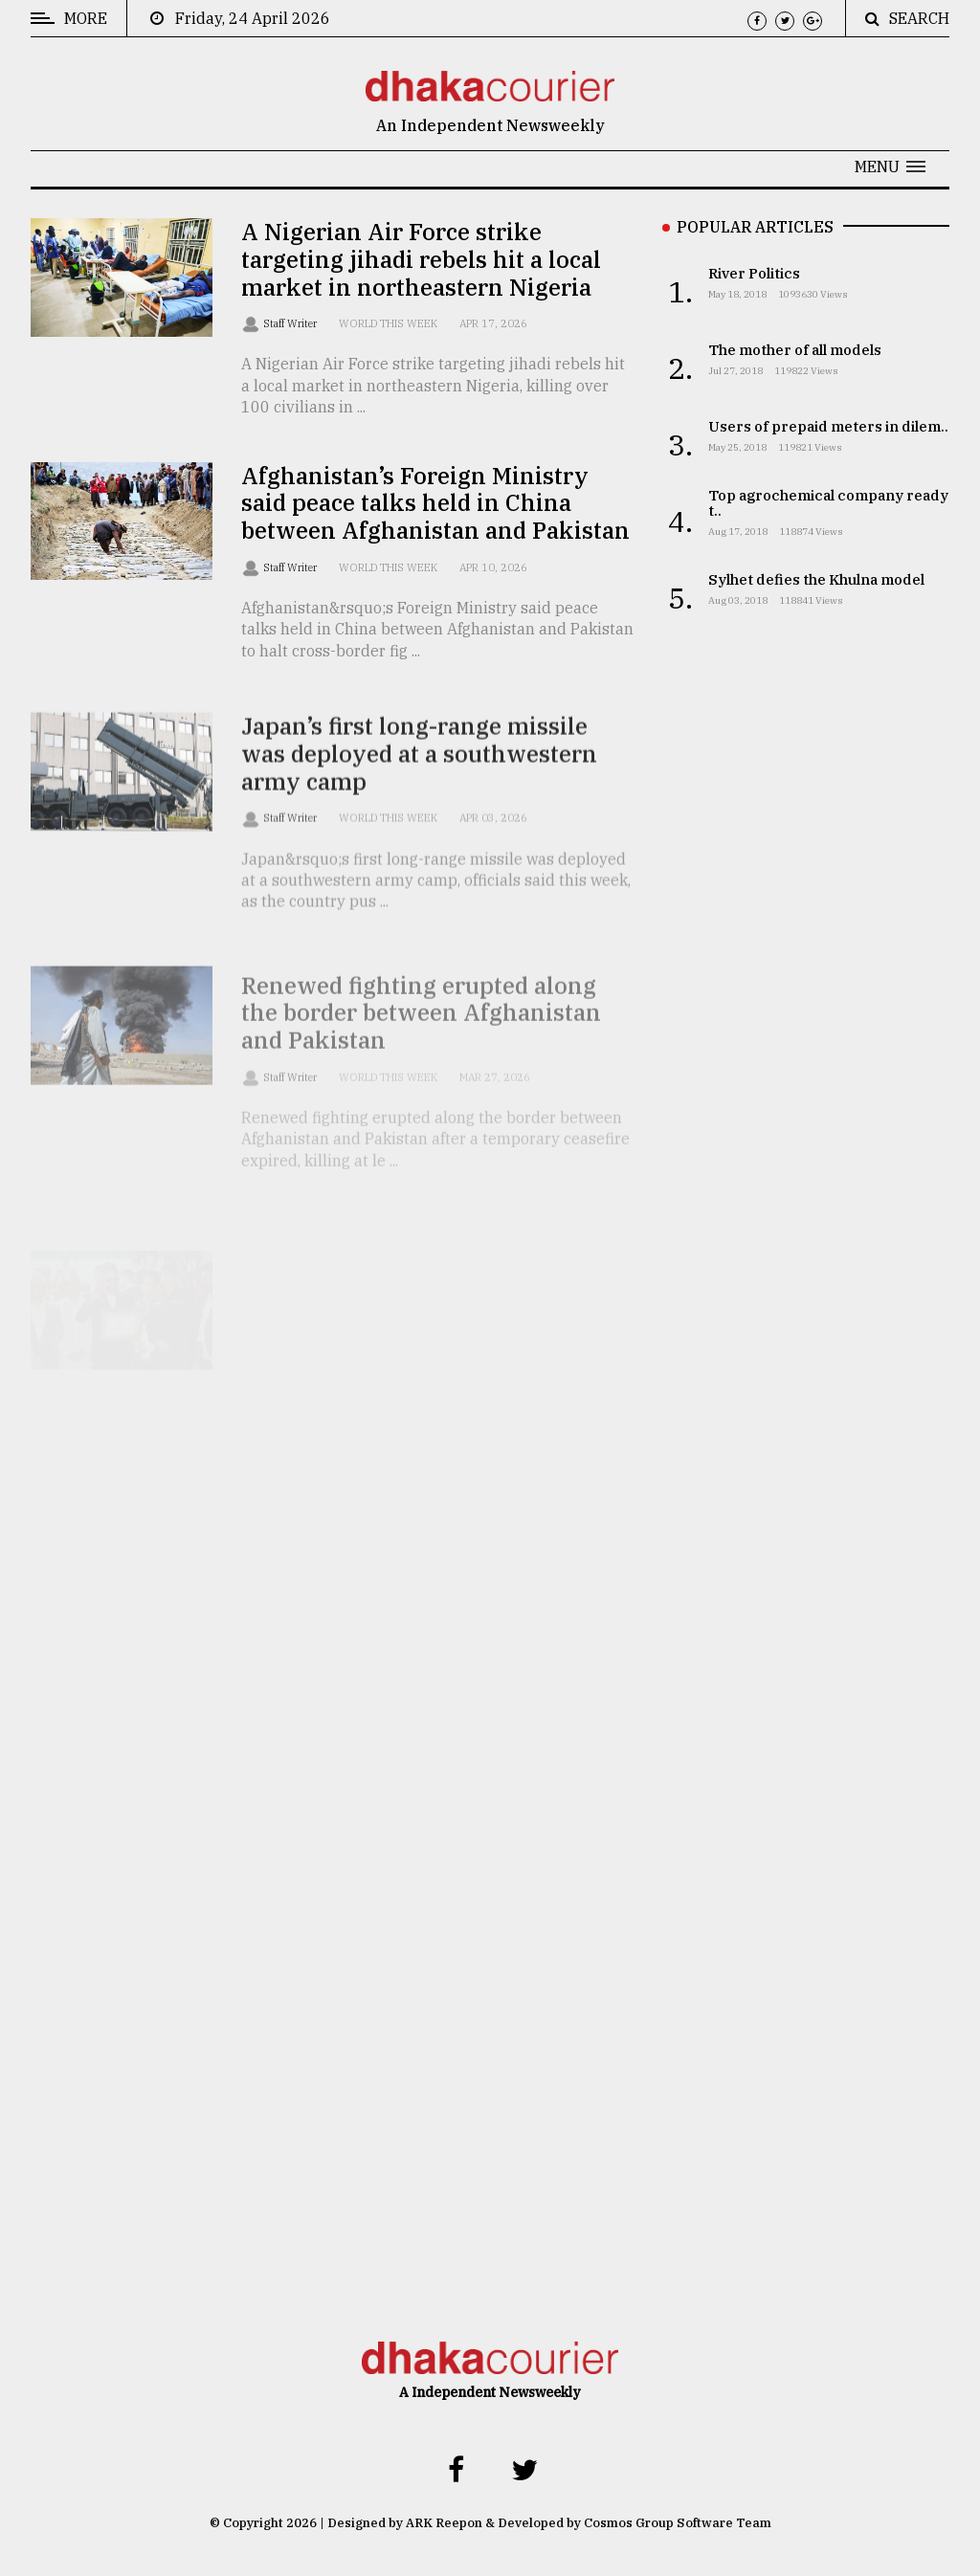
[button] (890, 166)
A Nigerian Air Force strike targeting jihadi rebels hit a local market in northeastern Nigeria (421, 259)
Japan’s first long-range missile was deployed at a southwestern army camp (419, 771)
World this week (388, 323)
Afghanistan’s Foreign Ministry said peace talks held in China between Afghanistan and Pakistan (435, 503)
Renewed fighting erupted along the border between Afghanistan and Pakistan (421, 1043)
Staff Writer (291, 323)
